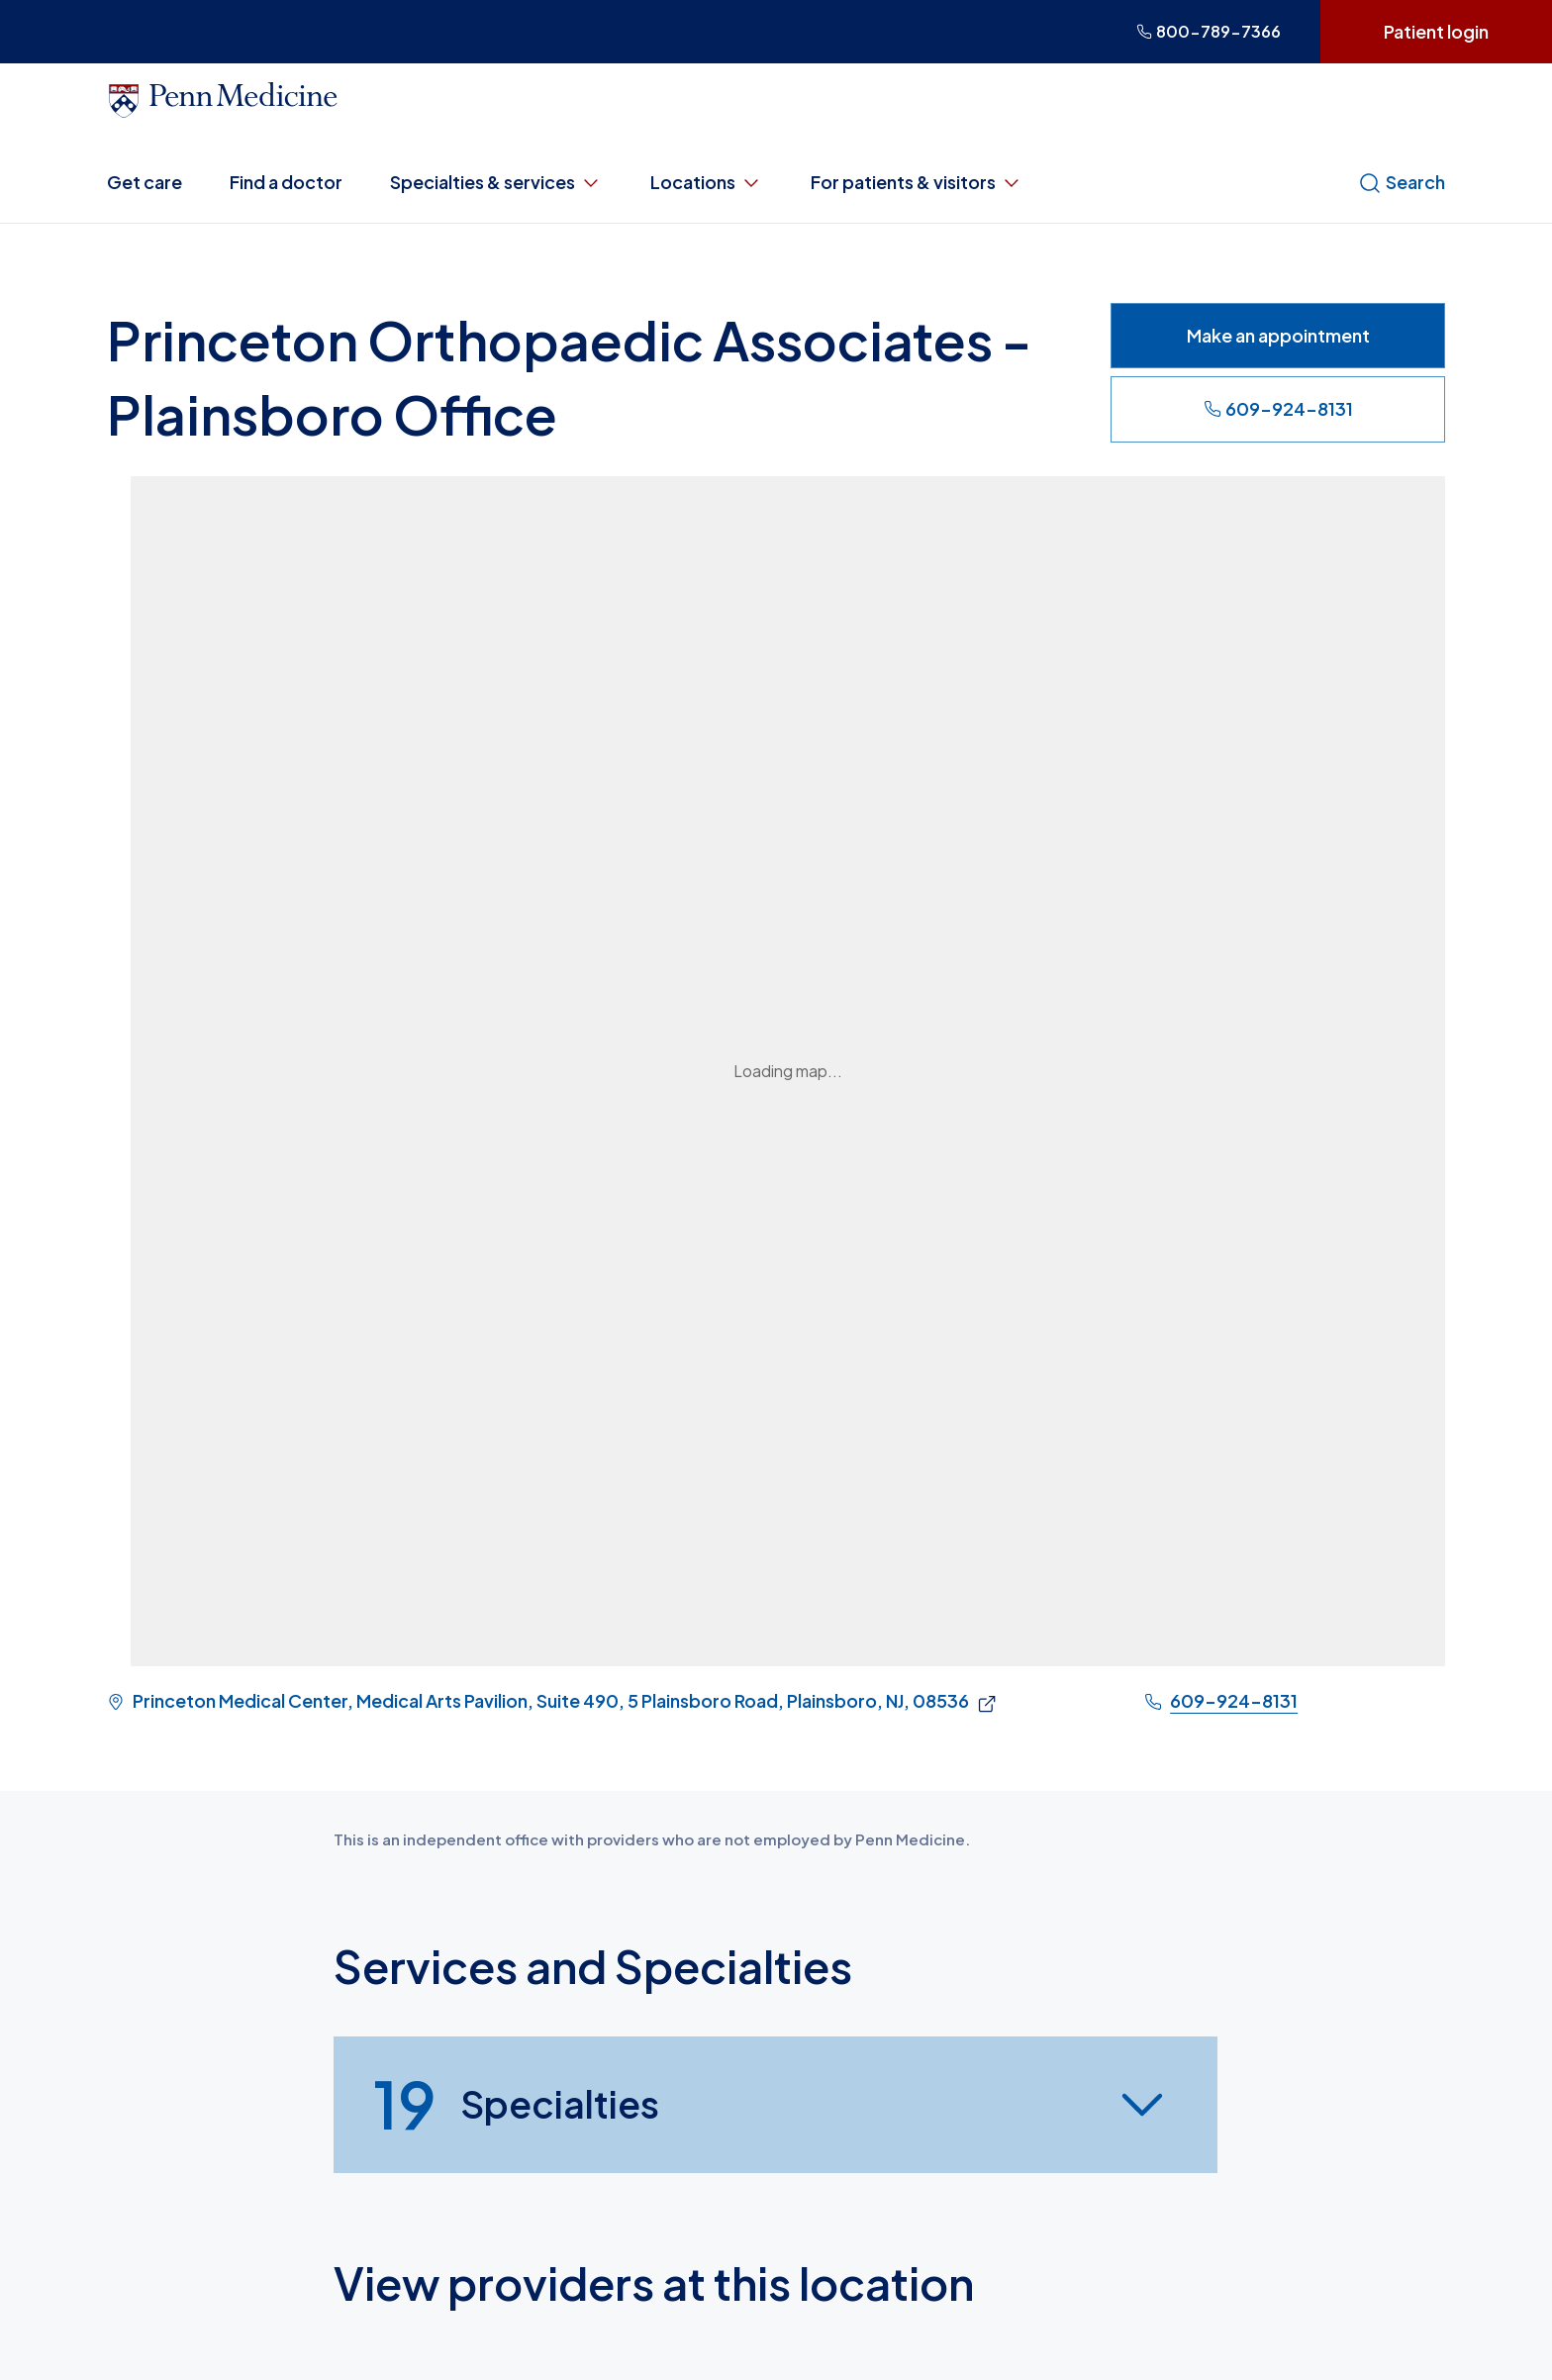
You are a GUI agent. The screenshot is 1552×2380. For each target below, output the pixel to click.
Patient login (1436, 31)
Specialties (516, 2104)
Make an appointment (1278, 335)
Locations (706, 182)
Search (1401, 182)
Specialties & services (496, 182)
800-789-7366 (1208, 31)
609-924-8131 (1278, 408)
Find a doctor (286, 181)
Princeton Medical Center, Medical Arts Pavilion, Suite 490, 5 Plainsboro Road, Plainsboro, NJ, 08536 (551, 1701)
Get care (144, 181)
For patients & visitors (917, 182)
